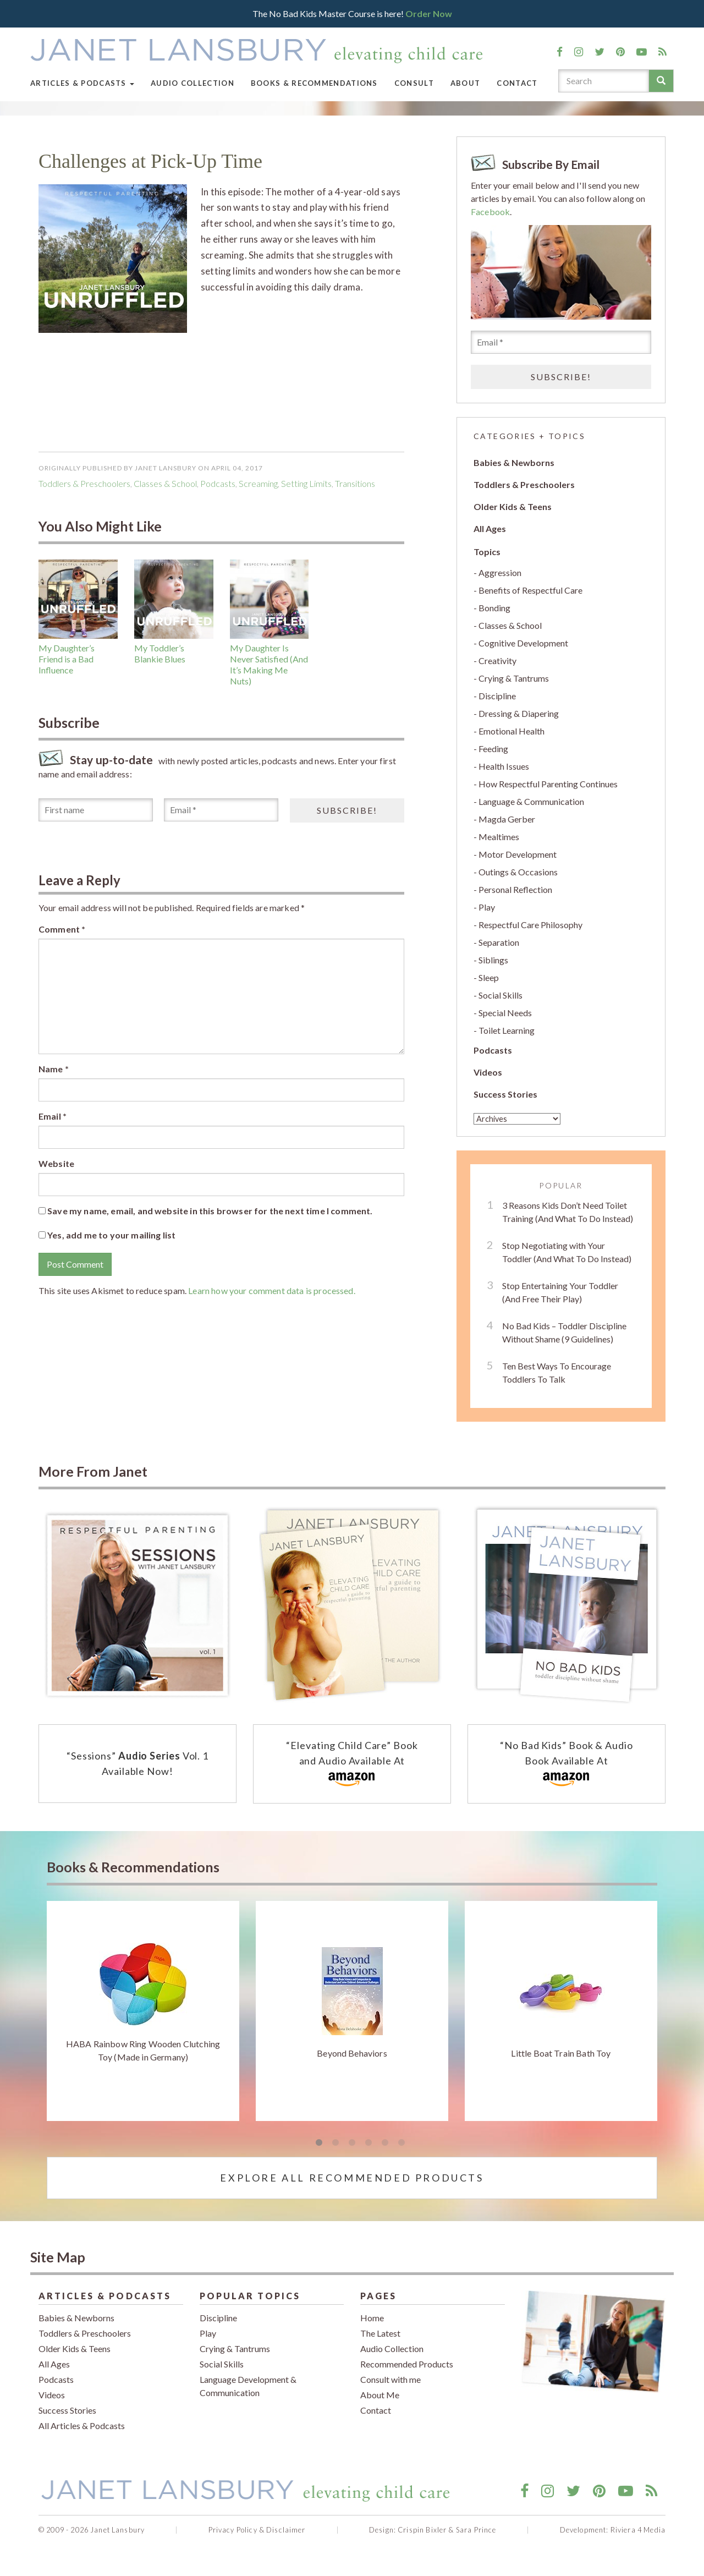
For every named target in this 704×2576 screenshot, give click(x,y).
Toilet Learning (507, 1030)
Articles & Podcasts (82, 83)
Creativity (497, 660)
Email (52, 1116)
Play (487, 907)
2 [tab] (335, 2143)
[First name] (95, 809)
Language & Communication (531, 801)
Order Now (428, 13)
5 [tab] (385, 2143)
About (465, 83)
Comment (61, 929)
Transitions (355, 483)
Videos (488, 1072)
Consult (414, 83)
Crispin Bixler (422, 2529)
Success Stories (505, 1094)
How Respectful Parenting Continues (548, 784)
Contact (517, 83)
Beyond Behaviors (352, 2053)
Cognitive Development (523, 643)
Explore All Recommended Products (351, 2178)
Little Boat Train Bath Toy (560, 2053)
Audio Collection (192, 83)
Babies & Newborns (514, 462)
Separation (499, 942)
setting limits (306, 483)
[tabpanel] (143, 2011)
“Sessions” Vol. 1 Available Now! (137, 1763)
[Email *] (221, 809)
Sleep (489, 977)
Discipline (497, 695)
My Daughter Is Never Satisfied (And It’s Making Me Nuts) (269, 664)
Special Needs (505, 1012)
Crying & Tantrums (514, 678)
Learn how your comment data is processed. (271, 1290)
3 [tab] (352, 2143)
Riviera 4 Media (638, 2529)
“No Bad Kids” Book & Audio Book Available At (566, 1764)
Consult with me (390, 2379)
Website (56, 1163)
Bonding (494, 607)
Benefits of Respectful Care (530, 590)
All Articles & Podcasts (81, 2425)
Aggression (500, 572)
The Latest (380, 2333)
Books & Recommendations (314, 83)
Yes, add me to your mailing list (106, 1235)
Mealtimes (499, 836)
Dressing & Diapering (519, 713)
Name (53, 1069)
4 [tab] (368, 2143)
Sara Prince (476, 2529)
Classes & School (165, 483)
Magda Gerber (507, 819)
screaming (258, 483)
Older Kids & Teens (513, 506)
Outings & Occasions (518, 872)
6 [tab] (401, 2143)
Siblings (493, 960)
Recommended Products (406, 2364)
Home (372, 2317)
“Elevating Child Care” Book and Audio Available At (351, 1764)
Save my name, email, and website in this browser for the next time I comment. (209, 1210)
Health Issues (504, 766)
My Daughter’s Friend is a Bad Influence (66, 659)
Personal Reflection (515, 889)
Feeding (493, 748)
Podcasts (493, 1050)
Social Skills (500, 995)
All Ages (490, 528)
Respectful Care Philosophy (530, 924)
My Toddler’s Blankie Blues (159, 653)
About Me (379, 2394)
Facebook (490, 211)
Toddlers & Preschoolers (84, 483)
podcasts (217, 483)
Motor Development (518, 854)
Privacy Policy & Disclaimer (257, 2529)
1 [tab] (319, 2143)
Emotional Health (511, 731)
